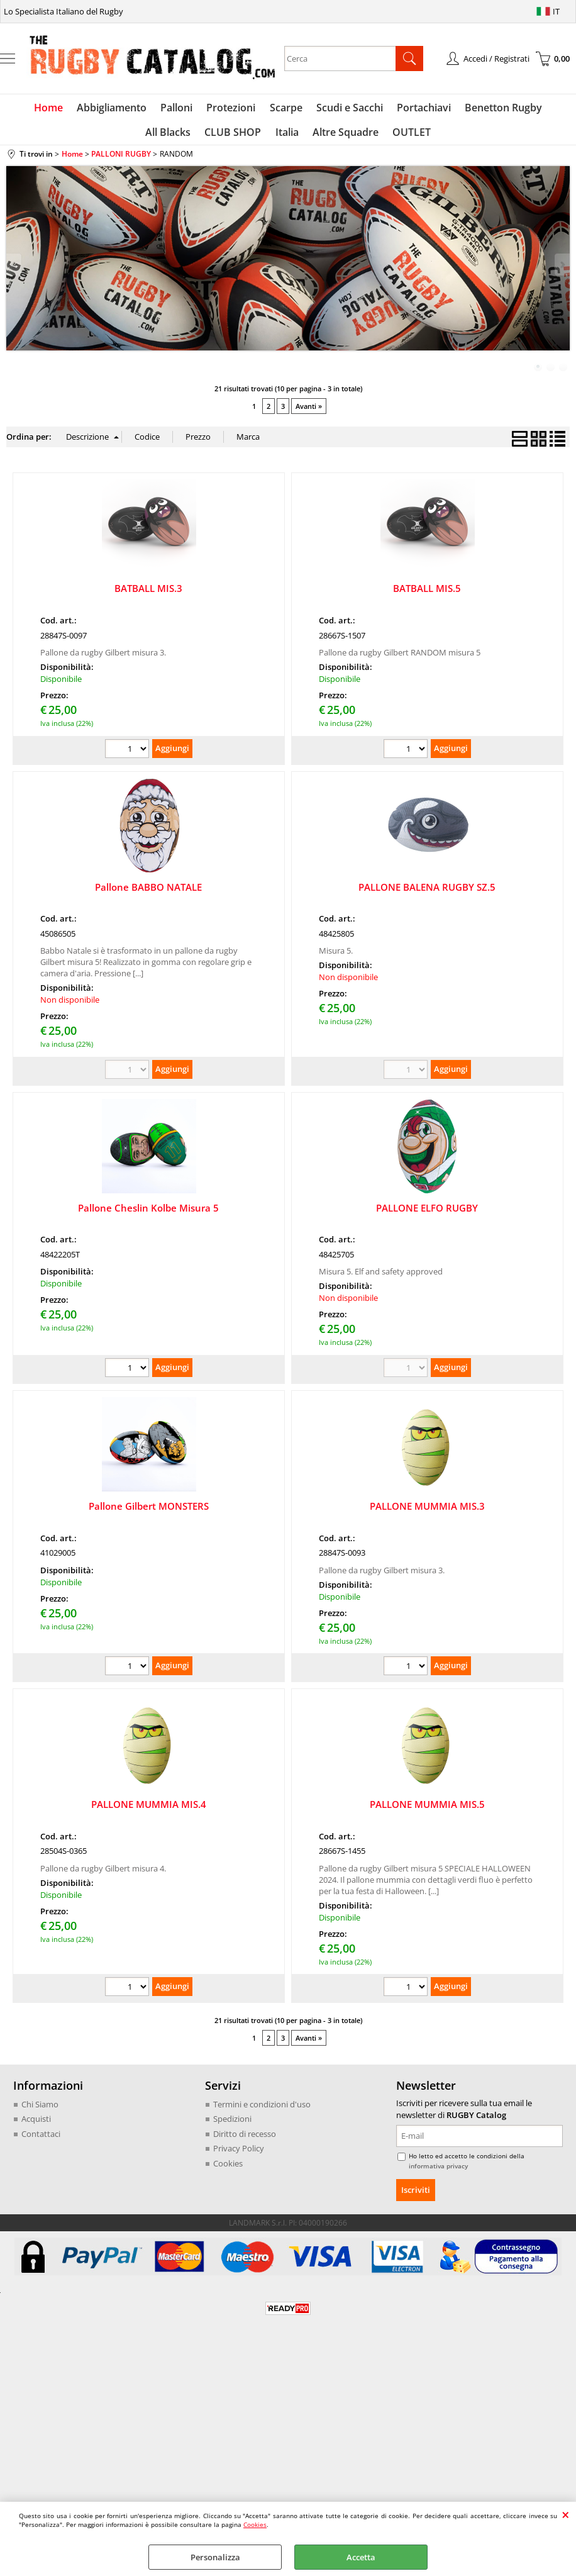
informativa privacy (438, 2171)
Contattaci (40, 2139)
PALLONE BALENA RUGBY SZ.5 (427, 892)
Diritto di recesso (244, 2139)
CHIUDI (566, 2514)
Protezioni (203, 109)
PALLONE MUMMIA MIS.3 (427, 1511)
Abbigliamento (86, 109)
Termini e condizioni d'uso (262, 2110)
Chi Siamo (39, 2110)
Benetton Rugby (470, 109)
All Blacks (544, 109)
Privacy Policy (238, 2154)
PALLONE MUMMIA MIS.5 (427, 1810)
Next (561, 270)
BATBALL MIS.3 (148, 594)
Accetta (360, 2557)
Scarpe (256, 109)
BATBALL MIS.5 (427, 594)
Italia (258, 136)
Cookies (255, 2524)
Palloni (150, 109)
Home (24, 109)
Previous (14, 270)
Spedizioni (232, 2124)
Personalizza (215, 2557)
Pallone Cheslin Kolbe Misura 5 (148, 1213)
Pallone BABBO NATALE (148, 892)
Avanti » (309, 411)
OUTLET (380, 136)
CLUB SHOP (205, 136)
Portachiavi (392, 109)
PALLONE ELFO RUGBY (427, 1213)
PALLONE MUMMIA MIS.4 (148, 1810)
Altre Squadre (315, 136)
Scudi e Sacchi (318, 109)
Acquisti (36, 2124)
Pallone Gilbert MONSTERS (149, 1511)
